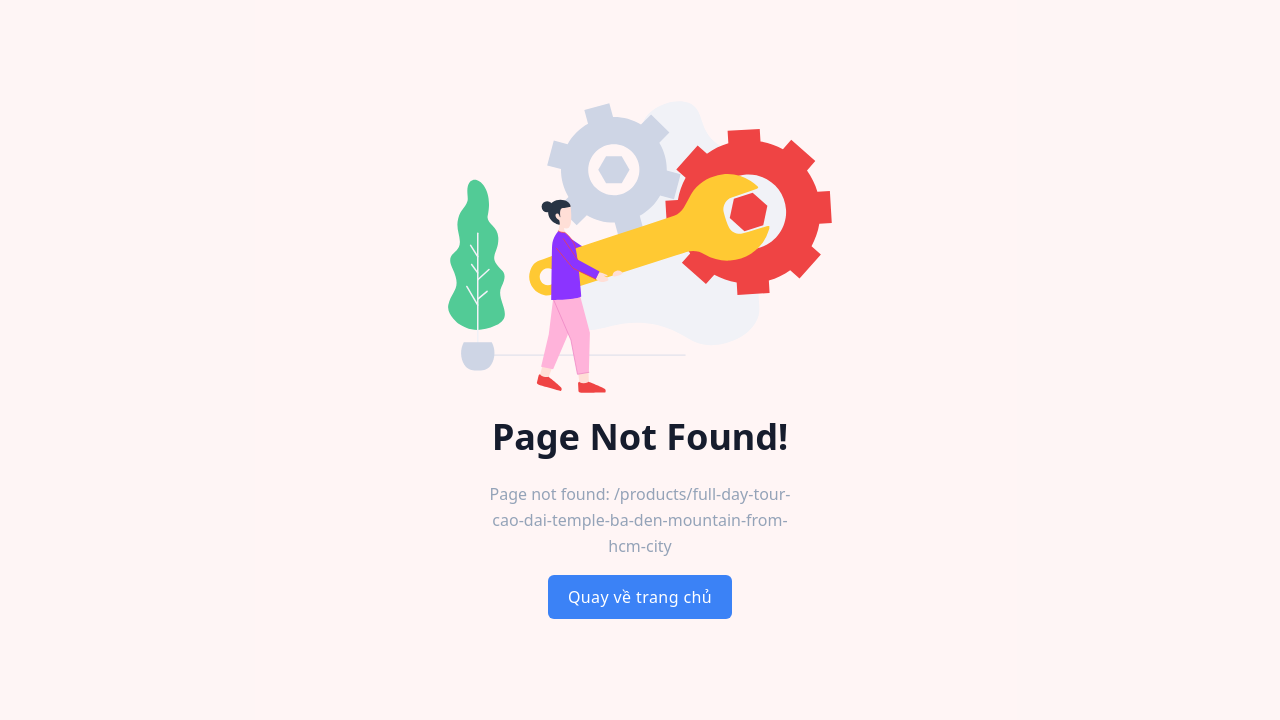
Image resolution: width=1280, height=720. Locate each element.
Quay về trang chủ (640, 597)
